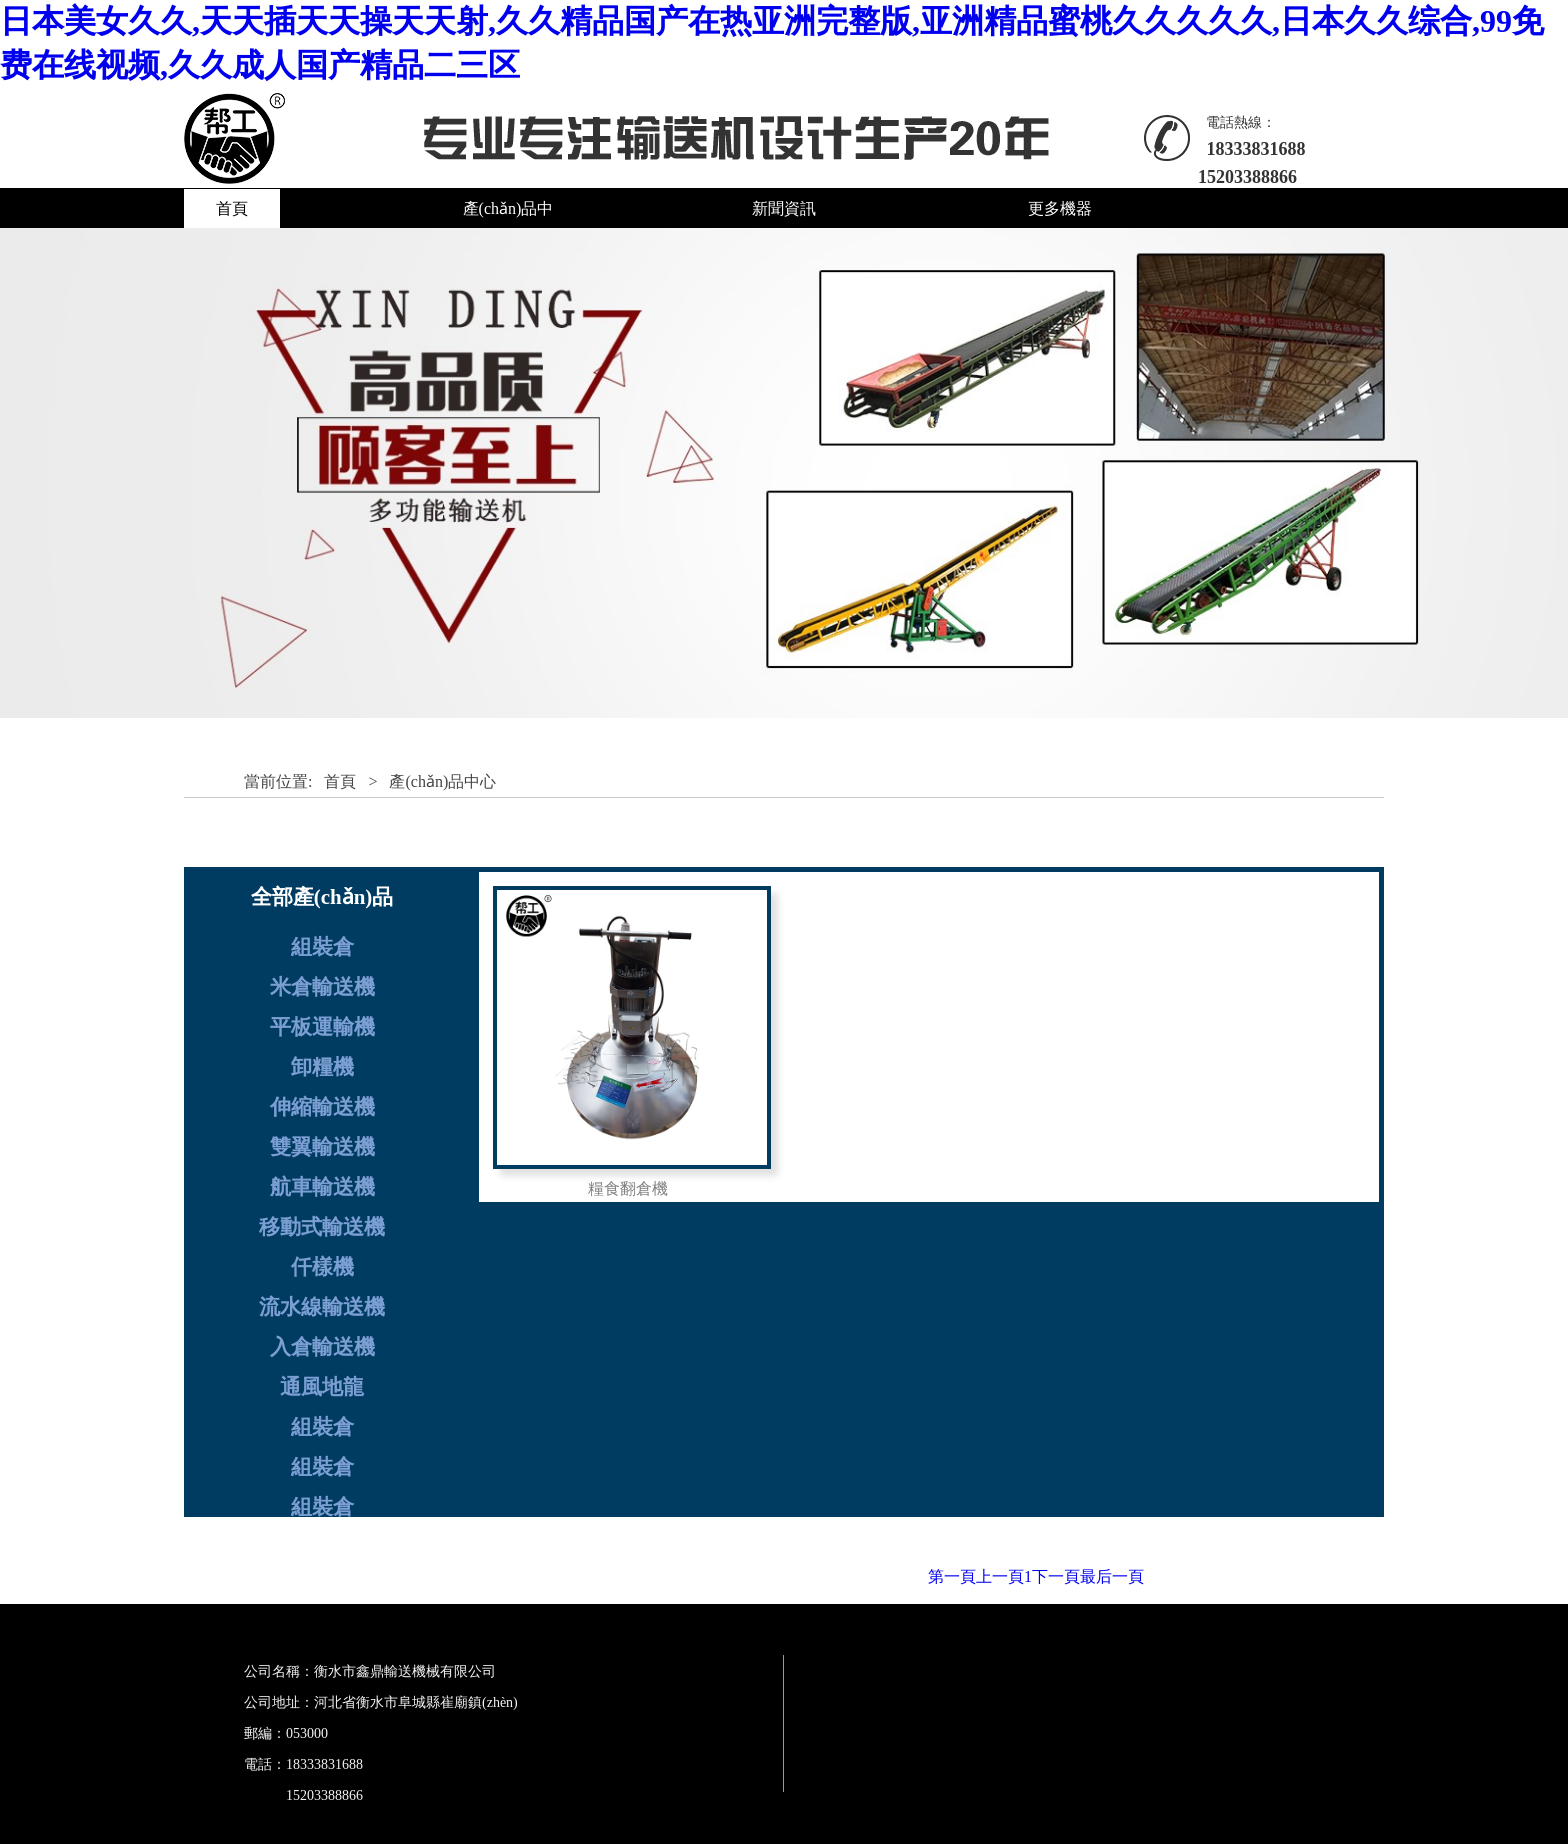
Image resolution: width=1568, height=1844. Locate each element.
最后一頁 (1112, 1576)
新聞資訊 (784, 208)
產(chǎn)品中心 (442, 781)
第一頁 (952, 1576)
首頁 (232, 208)
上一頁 (1000, 1576)
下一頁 (1056, 1576)
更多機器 (1060, 208)
